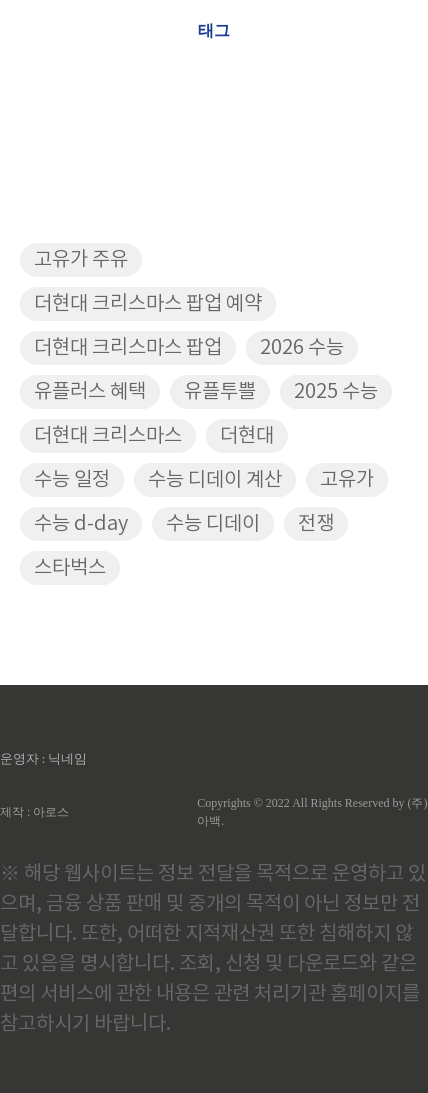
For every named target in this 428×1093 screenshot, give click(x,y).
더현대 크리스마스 (108, 436)
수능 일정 (72, 480)
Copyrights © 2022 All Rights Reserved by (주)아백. (312, 812)
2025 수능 (336, 392)
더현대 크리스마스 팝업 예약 (148, 304)
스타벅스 (70, 568)
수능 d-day (81, 524)
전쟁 (316, 524)
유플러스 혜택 (90, 392)
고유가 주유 (81, 260)
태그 (214, 30)
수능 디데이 (213, 524)
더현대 (247, 436)
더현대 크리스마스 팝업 (128, 348)
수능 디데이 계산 (215, 480)
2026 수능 (302, 348)
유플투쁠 (220, 392)
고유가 (347, 480)
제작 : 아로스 (34, 812)
